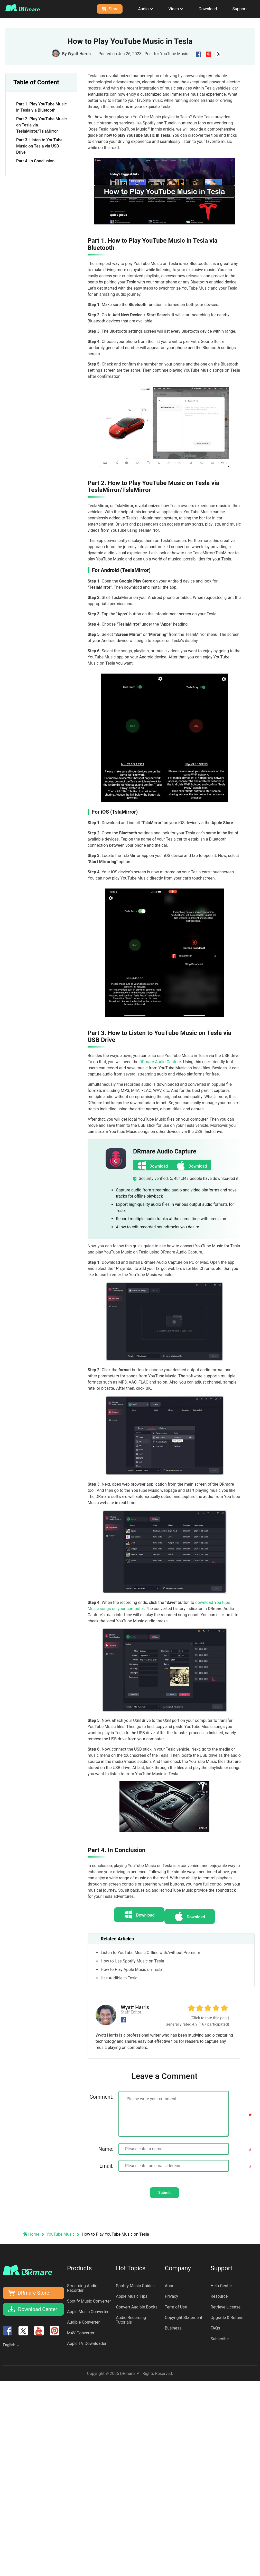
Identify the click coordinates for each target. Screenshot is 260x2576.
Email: (106, 2162)
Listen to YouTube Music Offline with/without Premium (150, 1948)
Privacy (171, 2299)
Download (208, 8)
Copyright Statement (183, 2320)
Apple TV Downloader (86, 2346)
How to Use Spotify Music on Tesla (132, 1957)
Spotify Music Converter (89, 2303)
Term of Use (176, 2309)
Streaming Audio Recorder (82, 2290)
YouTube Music (174, 53)
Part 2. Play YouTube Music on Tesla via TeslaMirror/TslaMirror (41, 125)
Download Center (37, 2312)
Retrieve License (225, 2309)
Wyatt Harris (79, 53)
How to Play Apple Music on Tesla (132, 1965)
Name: (105, 2145)
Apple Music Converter (88, 2314)
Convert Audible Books (136, 2309)
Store (109, 8)
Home (31, 2236)
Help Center (221, 2288)
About (170, 2288)
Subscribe (220, 2341)
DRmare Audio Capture (160, 1061)
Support (240, 8)
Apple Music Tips (131, 2299)
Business (173, 2330)
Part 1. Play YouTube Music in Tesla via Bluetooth (41, 107)
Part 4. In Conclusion (35, 161)
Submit (164, 2192)
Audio (145, 8)
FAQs (215, 2330)
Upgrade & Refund (227, 2320)
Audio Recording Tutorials (131, 2322)
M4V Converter (81, 2335)
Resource (219, 2299)
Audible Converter (83, 2325)
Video (176, 8)
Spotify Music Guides (135, 2288)
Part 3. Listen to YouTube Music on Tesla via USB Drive (39, 146)
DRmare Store (33, 2295)
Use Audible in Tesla (119, 1974)
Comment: (101, 2093)
